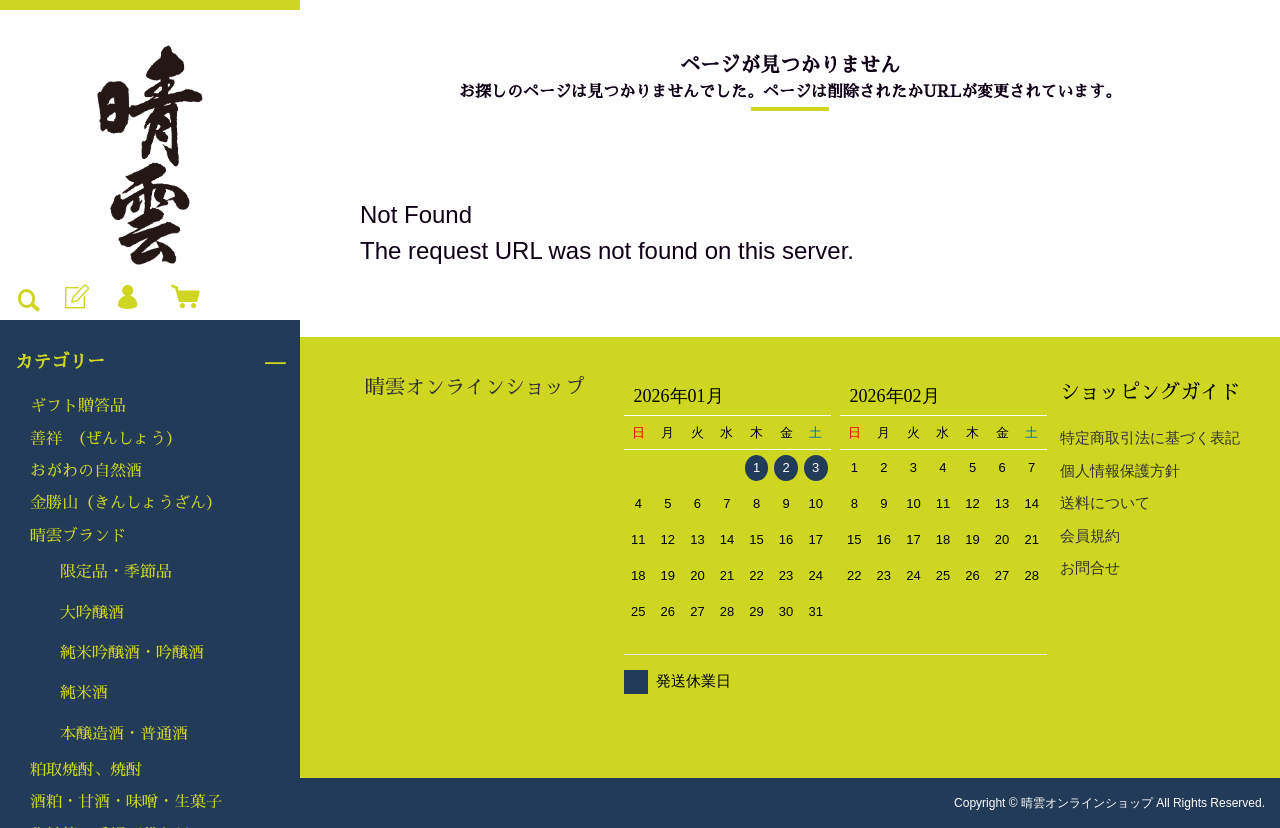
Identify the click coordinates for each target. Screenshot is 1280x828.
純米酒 (84, 693)
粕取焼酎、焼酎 (86, 770)
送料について (1105, 502)
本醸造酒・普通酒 (124, 734)
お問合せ (1090, 567)
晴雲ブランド (78, 536)
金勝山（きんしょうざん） (126, 503)
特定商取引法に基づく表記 (1150, 437)
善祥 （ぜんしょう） (106, 439)
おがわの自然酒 (86, 471)
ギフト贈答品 (78, 406)
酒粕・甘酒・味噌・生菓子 (126, 802)
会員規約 (1090, 535)
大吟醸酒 (92, 613)
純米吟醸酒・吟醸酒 (132, 653)
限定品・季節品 (116, 572)
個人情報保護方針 (1120, 470)
